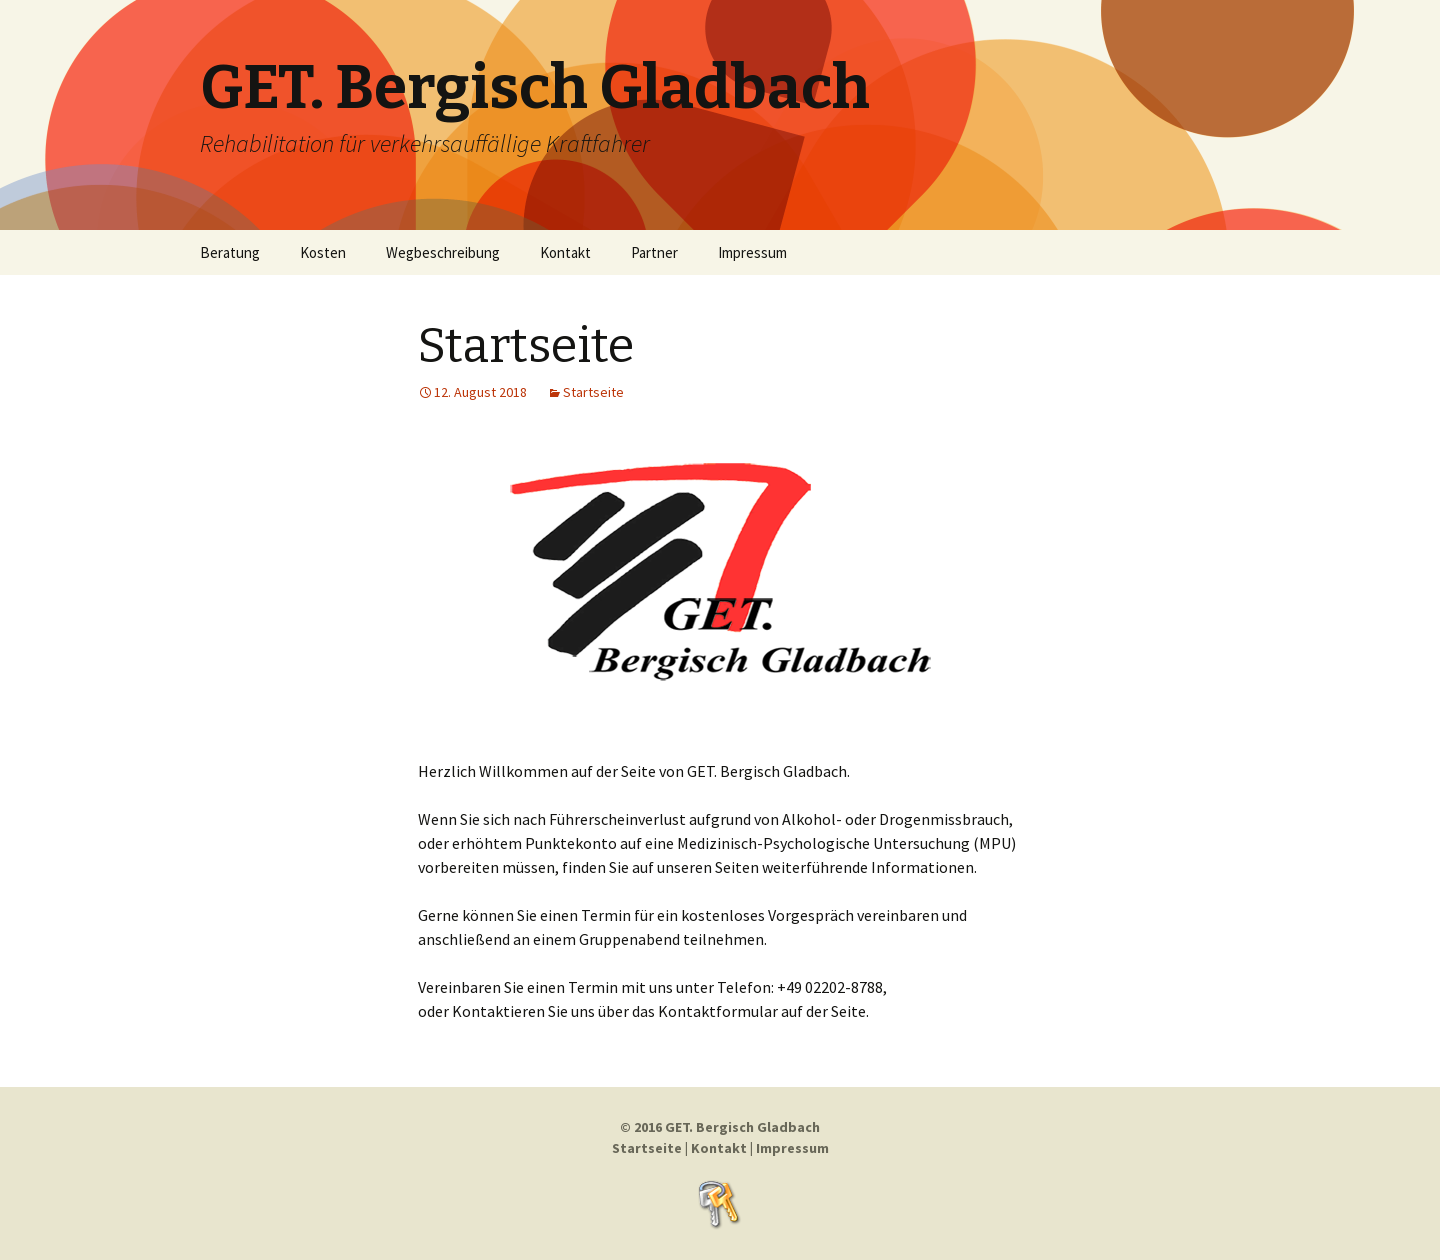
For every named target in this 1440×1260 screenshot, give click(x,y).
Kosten (323, 252)
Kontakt (565, 252)
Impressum (752, 252)
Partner (654, 252)
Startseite (526, 346)
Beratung (230, 252)
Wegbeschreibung (443, 252)
